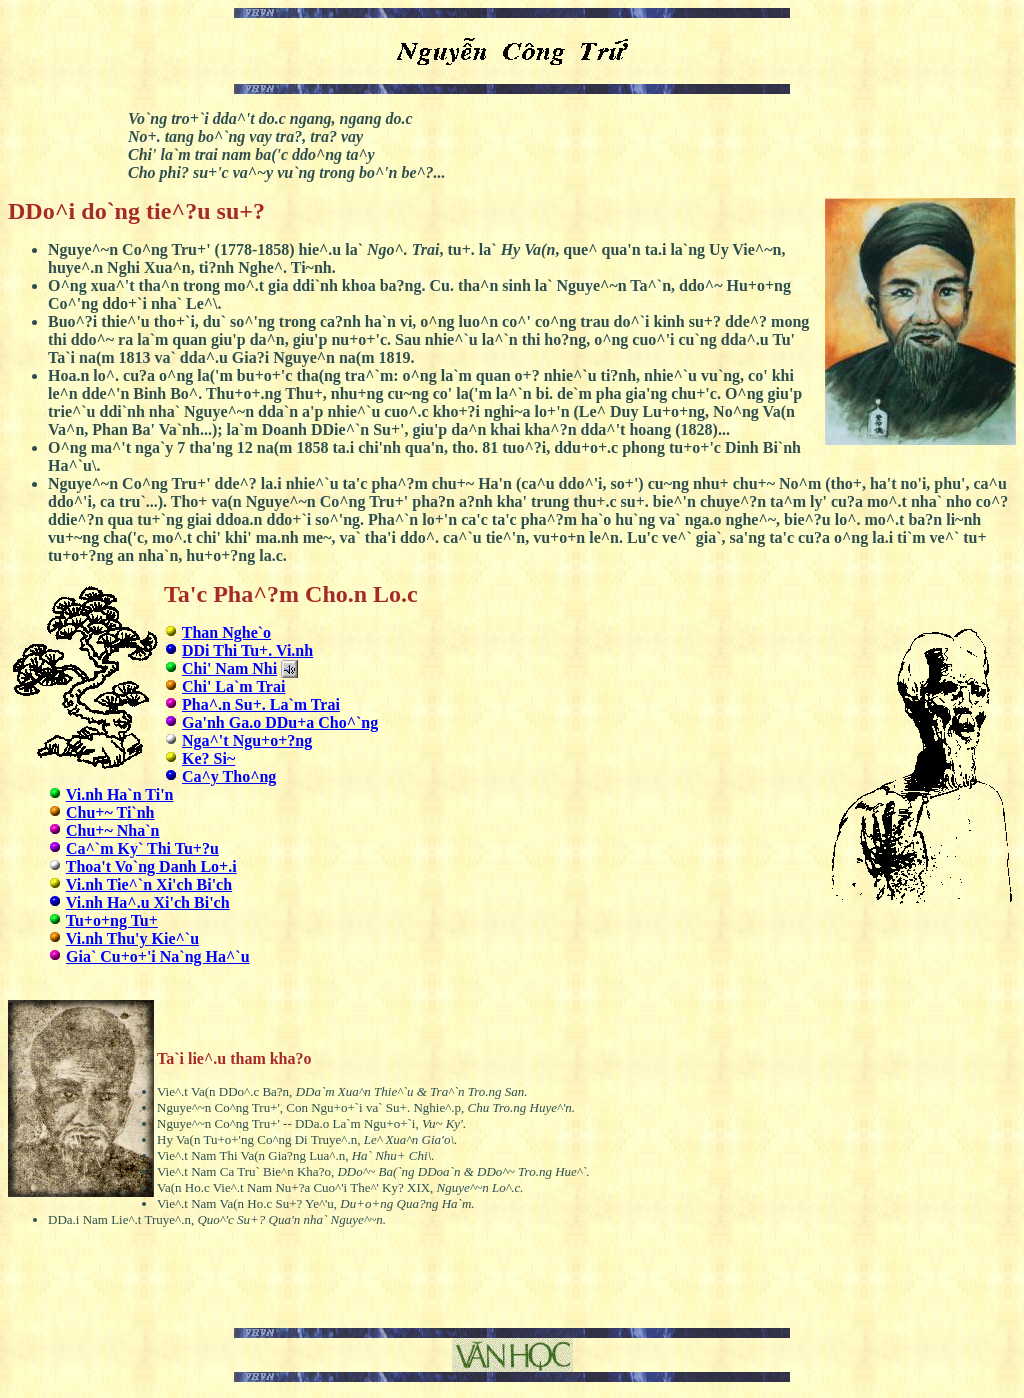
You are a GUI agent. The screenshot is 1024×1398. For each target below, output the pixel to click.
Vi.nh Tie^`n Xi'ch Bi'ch (149, 884)
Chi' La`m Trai (233, 686)
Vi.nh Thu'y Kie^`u (132, 938)
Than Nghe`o (226, 632)
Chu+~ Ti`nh (110, 812)
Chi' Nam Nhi (229, 668)
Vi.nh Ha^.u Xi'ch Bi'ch (148, 902)
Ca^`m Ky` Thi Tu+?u (142, 848)
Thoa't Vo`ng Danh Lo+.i (151, 866)
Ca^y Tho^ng (229, 776)
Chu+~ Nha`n (112, 830)
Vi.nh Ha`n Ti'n (120, 794)
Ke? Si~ (208, 758)
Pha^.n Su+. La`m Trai (261, 704)
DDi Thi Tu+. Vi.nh (247, 650)
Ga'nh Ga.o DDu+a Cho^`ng (280, 722)
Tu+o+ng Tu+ (112, 920)
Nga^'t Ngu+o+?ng (247, 740)
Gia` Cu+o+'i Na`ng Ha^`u (158, 956)
